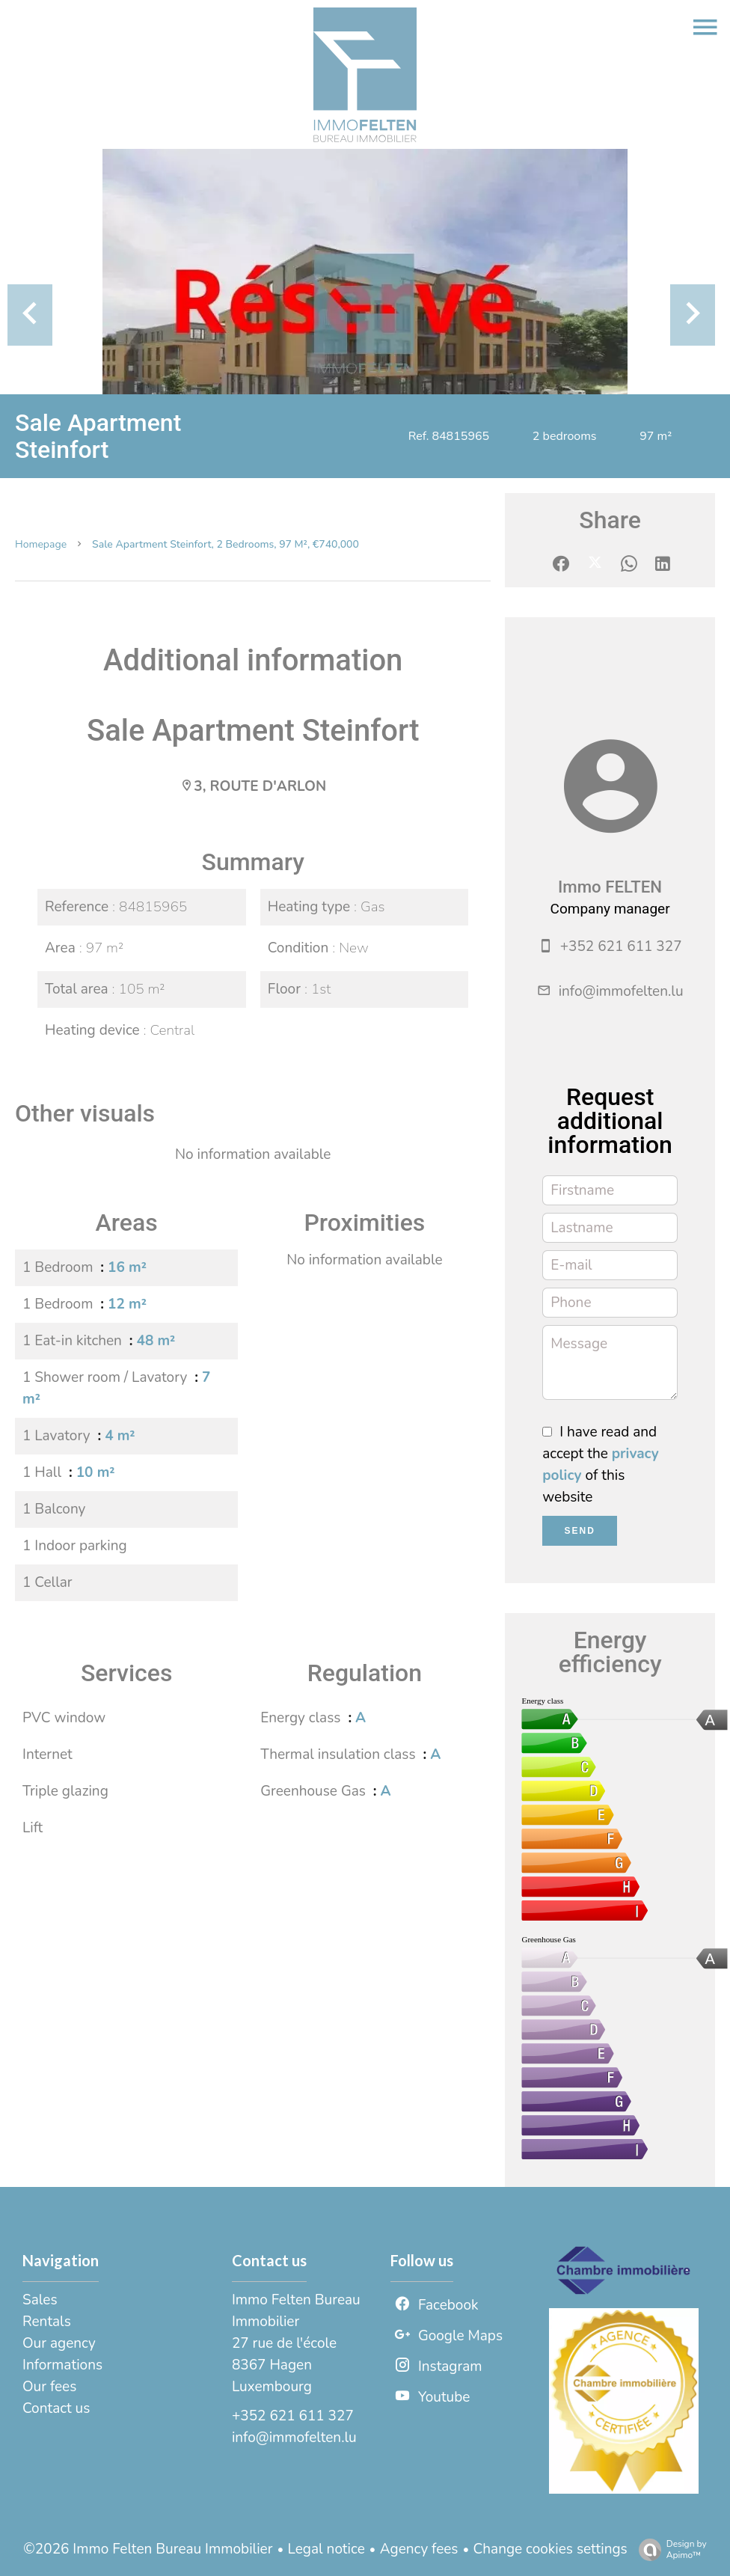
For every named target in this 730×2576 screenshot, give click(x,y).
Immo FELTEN (610, 886)
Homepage (41, 544)
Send (580, 1531)
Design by (669, 2549)
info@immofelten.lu (621, 991)
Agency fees (419, 2549)
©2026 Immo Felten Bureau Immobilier (147, 2549)
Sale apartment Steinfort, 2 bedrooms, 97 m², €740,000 (225, 544)
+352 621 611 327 (621, 946)
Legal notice (326, 2549)
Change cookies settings (550, 2549)
